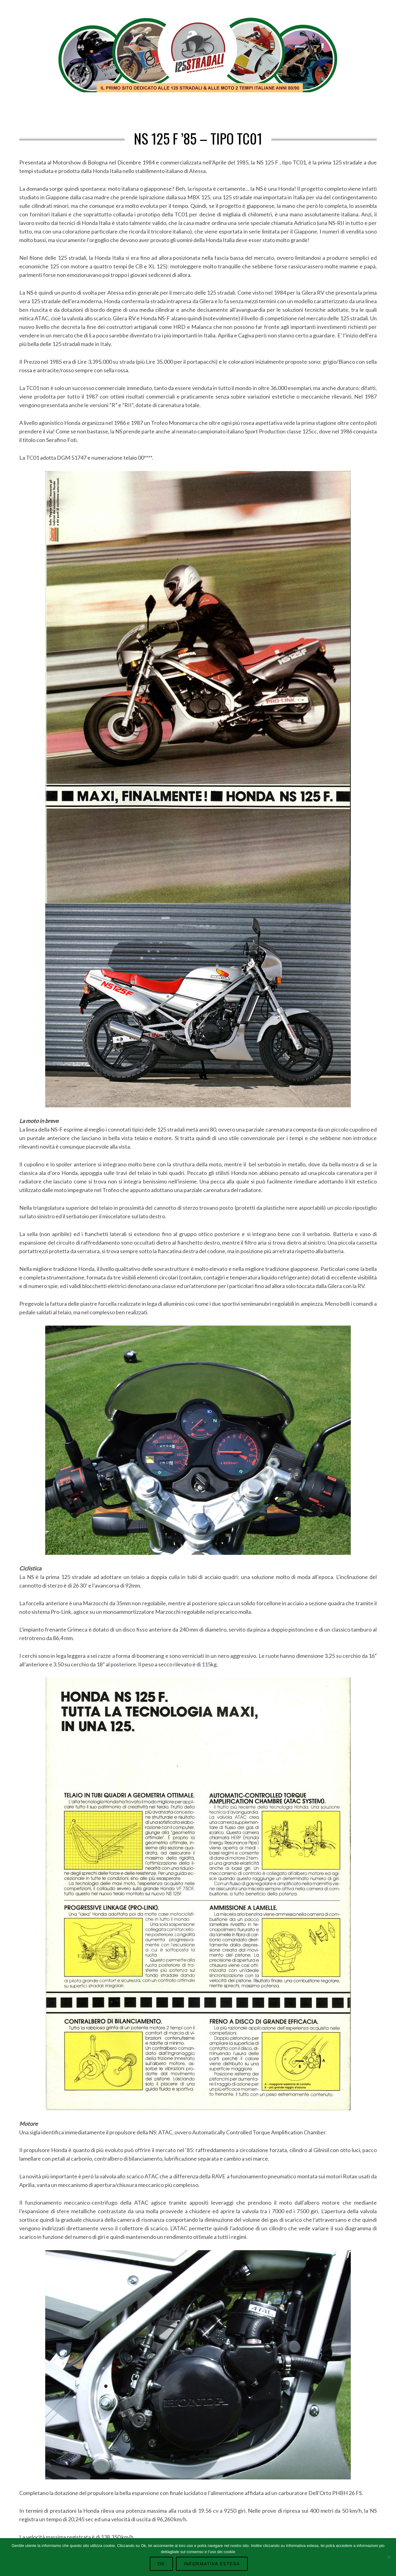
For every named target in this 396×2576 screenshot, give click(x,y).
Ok (163, 2563)
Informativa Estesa (211, 2563)
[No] (388, 2557)
